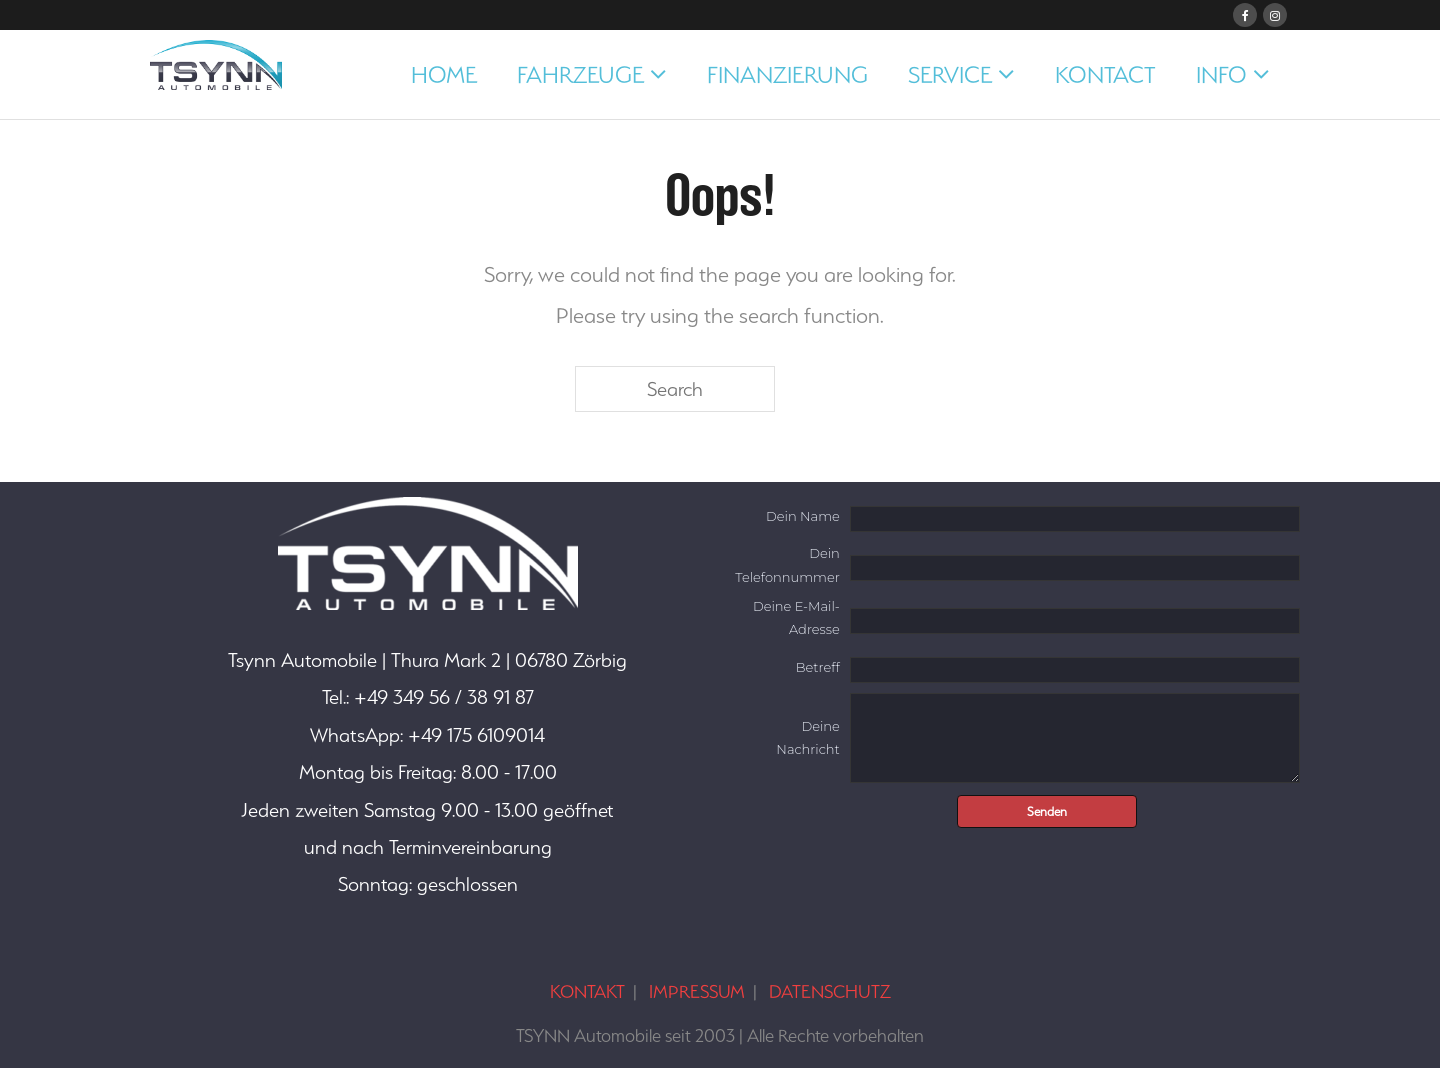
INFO (1221, 74)
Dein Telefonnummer (787, 564)
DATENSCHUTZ (830, 991)
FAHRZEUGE (580, 74)
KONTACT (1105, 74)
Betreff (818, 667)
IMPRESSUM (697, 991)
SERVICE (950, 74)
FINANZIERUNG (787, 74)
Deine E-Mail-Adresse (796, 617)
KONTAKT (587, 991)
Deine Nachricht (807, 737)
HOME (444, 74)
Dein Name (803, 516)
